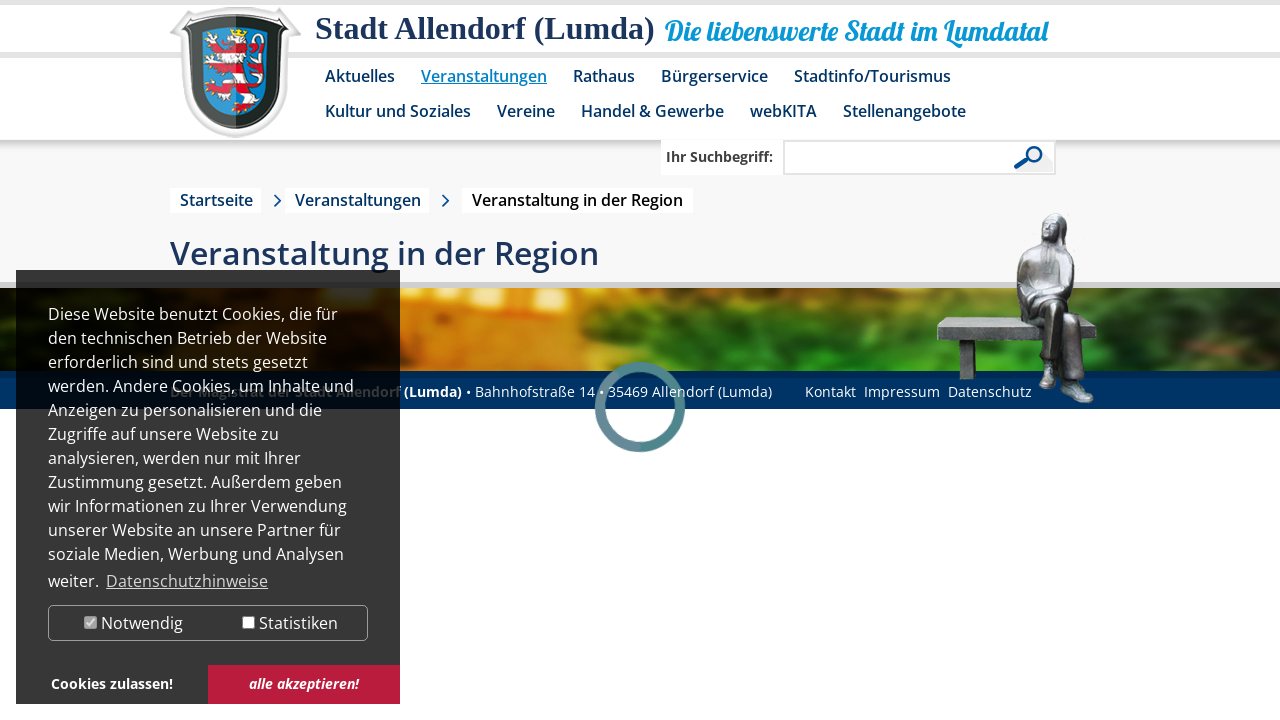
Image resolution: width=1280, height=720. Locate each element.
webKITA (783, 111)
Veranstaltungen (484, 76)
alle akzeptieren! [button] (304, 683)
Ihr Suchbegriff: (719, 156)
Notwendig (133, 623)
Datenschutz (990, 391)
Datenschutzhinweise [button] (187, 581)
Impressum (902, 391)
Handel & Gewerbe (652, 111)
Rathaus (604, 76)
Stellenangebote (904, 111)
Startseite (216, 200)
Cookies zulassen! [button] (112, 683)
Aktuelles (360, 76)
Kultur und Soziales (398, 111)
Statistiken (290, 623)
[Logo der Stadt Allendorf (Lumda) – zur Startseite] (235, 82)
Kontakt (830, 391)
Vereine (526, 111)
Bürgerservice (714, 76)
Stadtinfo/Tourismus (872, 76)
